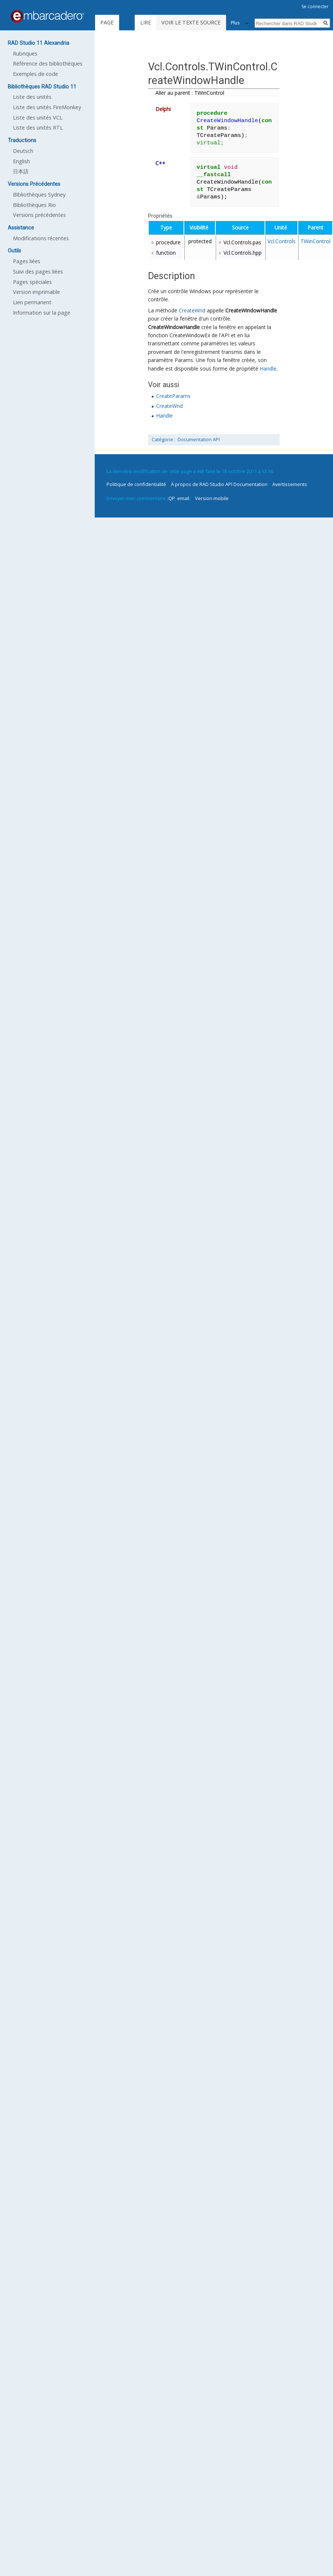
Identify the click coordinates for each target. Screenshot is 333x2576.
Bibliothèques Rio (34, 204)
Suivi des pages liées (38, 271)
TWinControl (315, 241)
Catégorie (162, 439)
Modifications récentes (41, 238)
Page (107, 22)
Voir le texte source (191, 22)
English (21, 161)
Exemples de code (35, 73)
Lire (145, 22)
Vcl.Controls (282, 241)
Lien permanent (32, 302)
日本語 (20, 171)
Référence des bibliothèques (48, 63)
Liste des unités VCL (38, 117)
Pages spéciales (32, 281)
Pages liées (26, 261)
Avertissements (289, 484)
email (183, 498)
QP (171, 498)
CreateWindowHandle (251, 310)
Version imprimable (36, 291)
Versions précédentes (39, 214)
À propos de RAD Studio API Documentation (219, 484)
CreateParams (173, 395)
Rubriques (25, 53)
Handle (268, 368)
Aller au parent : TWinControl (189, 92)
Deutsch (23, 150)
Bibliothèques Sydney (39, 194)
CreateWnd (192, 310)
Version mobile (212, 498)
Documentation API (199, 439)
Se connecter (315, 6)
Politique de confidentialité (136, 484)
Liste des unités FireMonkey (47, 107)
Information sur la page (41, 312)
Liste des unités (32, 96)
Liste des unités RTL (38, 127)
